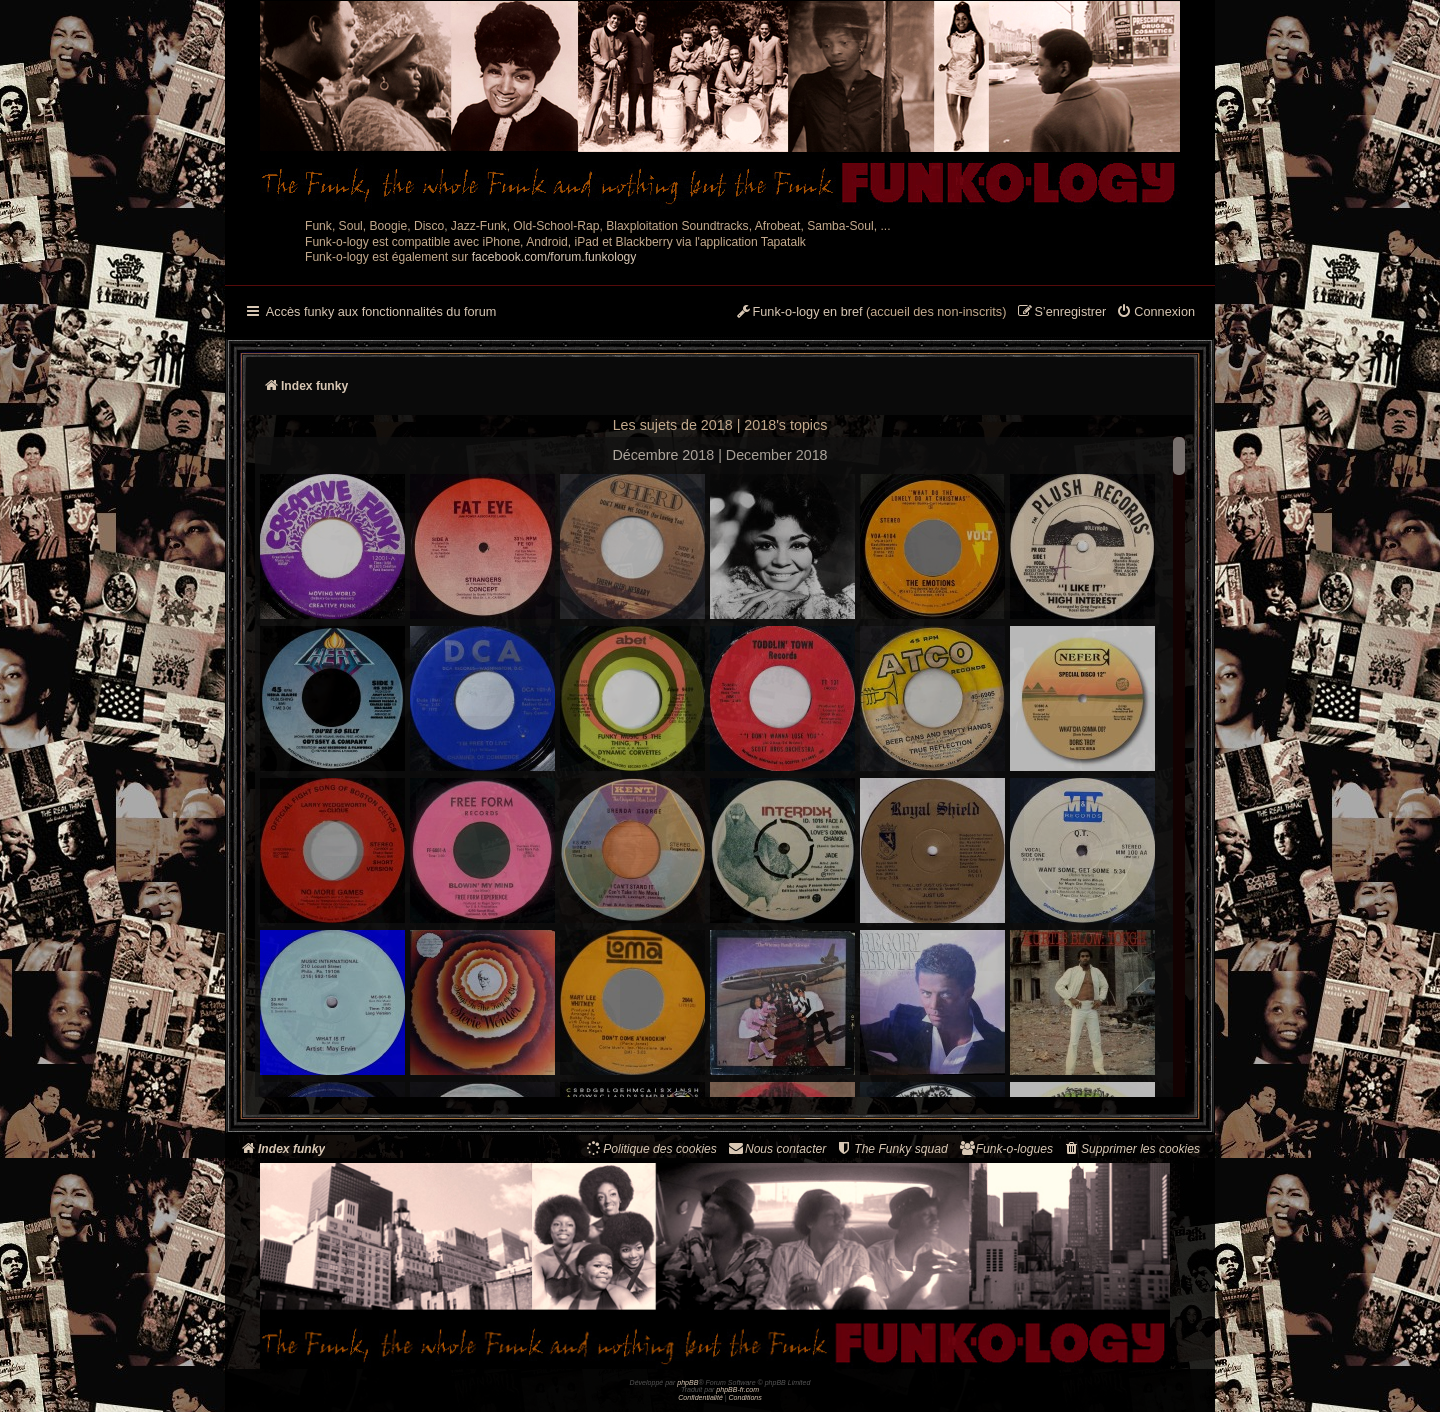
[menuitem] (1155, 313)
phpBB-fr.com (737, 1389)
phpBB (687, 1382)
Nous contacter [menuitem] (776, 1148)
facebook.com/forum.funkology (554, 257)
